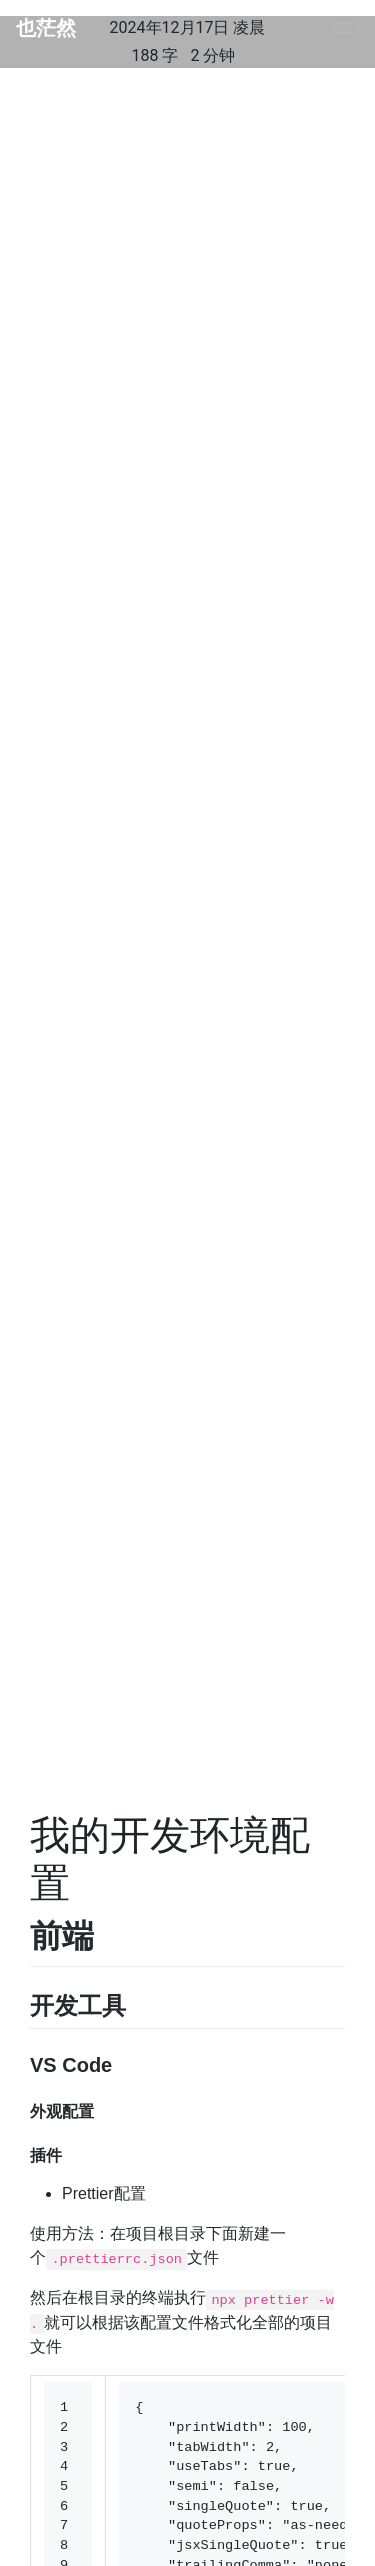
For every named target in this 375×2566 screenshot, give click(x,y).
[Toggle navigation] (346, 28)
